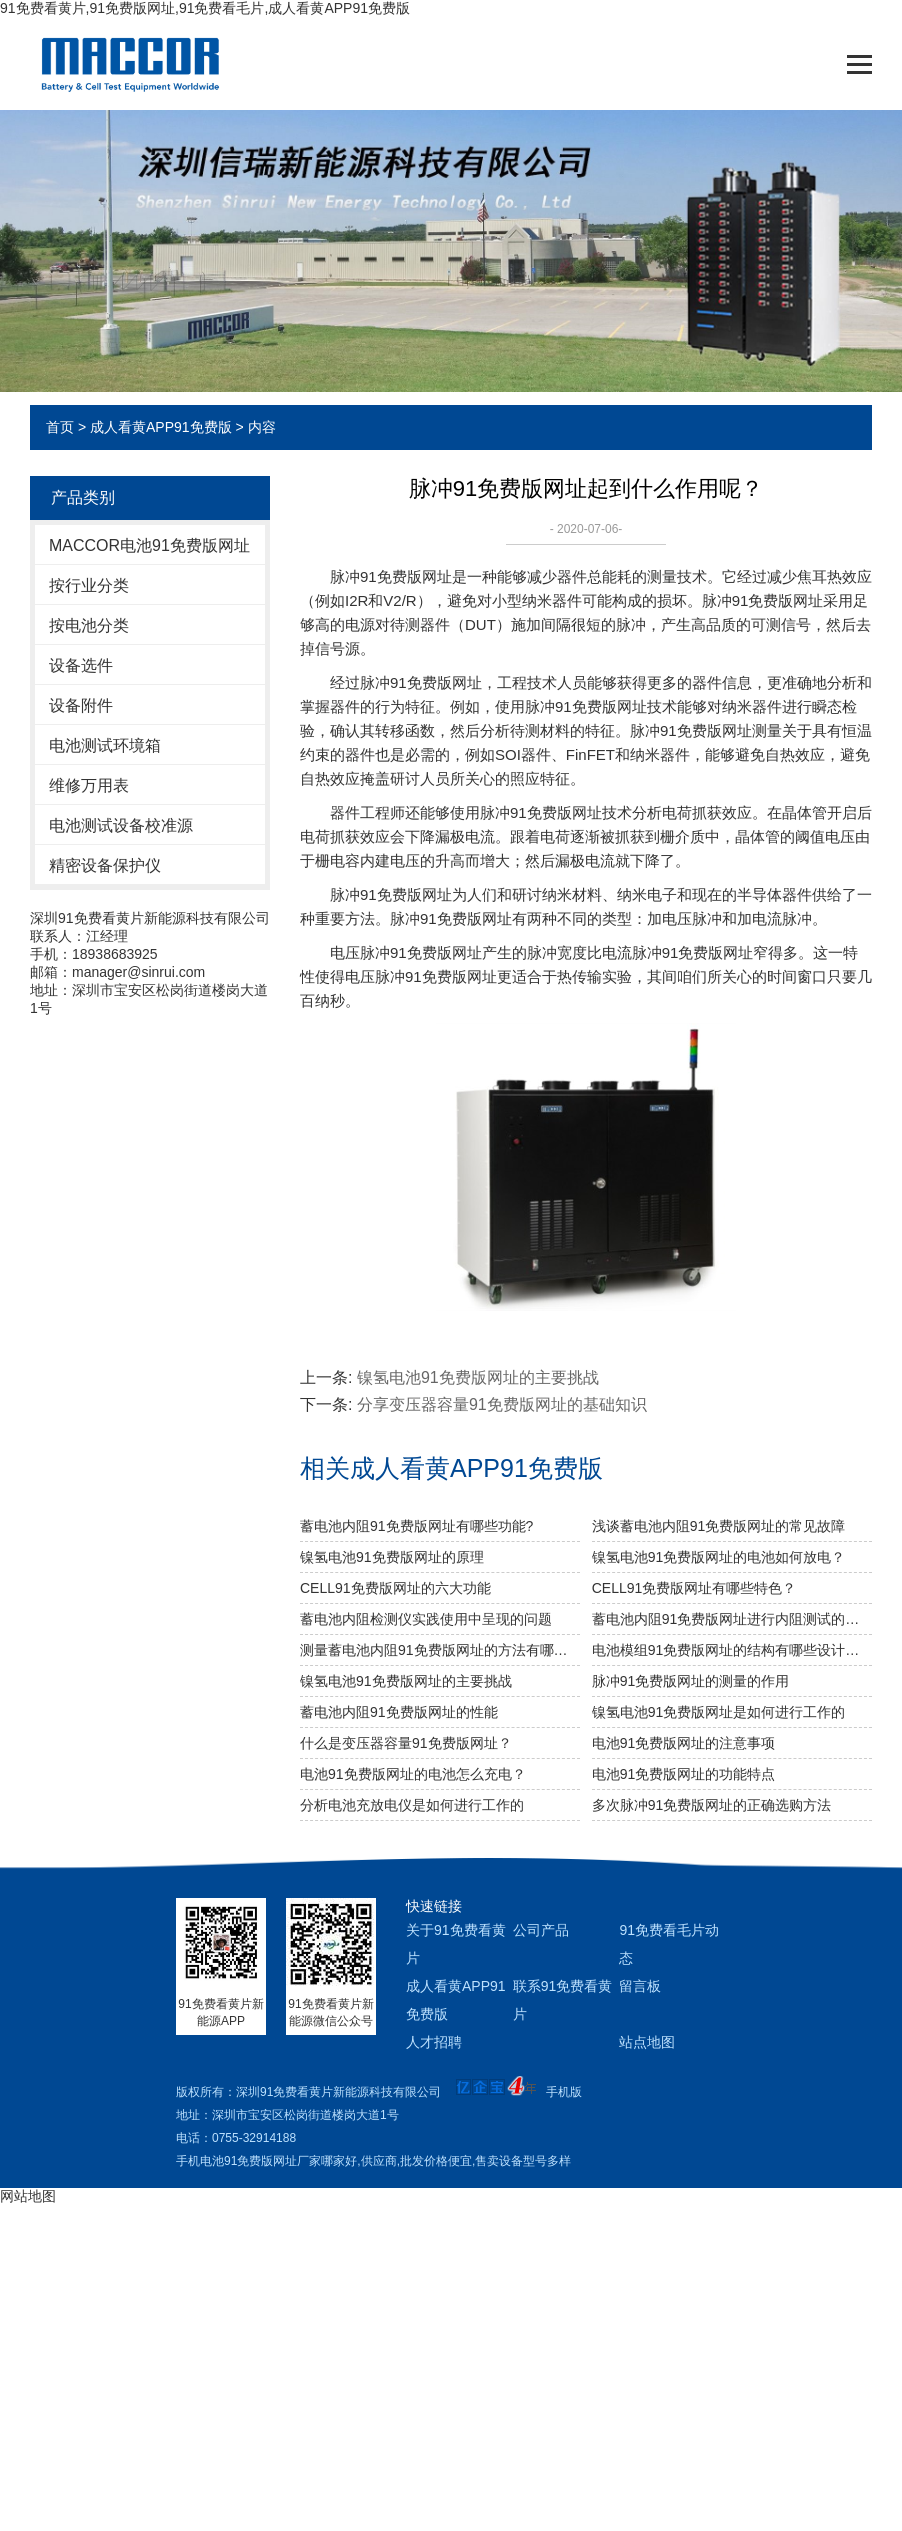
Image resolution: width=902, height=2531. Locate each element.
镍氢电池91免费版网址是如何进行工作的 (719, 1712)
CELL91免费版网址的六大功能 (395, 1588)
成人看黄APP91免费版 (161, 427)
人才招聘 (434, 2042)
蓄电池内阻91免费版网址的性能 (399, 1712)
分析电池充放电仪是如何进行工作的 (412, 1805)
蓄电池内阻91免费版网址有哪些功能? (416, 1526)
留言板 (640, 1986)
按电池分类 (89, 625)
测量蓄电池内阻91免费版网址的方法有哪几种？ (440, 1650)
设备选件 (81, 665)
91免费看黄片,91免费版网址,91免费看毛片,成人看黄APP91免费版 (205, 8)
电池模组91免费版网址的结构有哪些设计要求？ (732, 1650)
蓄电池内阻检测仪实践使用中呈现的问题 (426, 1619)
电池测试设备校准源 (121, 825)
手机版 (564, 2092)
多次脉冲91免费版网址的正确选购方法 (712, 1805)
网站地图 (28, 2196)
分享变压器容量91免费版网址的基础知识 (502, 1404)
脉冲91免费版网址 (391, 576)
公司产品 (541, 1930)
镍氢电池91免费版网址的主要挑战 (478, 1377)
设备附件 (81, 705)
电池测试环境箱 (105, 745)
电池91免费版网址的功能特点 (684, 1774)
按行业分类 (89, 585)
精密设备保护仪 (105, 865)
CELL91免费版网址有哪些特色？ (694, 1588)
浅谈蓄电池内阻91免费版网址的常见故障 (719, 1526)
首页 (60, 427)
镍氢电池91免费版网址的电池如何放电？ (719, 1557)
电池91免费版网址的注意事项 (684, 1743)
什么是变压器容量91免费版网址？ (406, 1743)
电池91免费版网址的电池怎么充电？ (413, 1774)
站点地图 (647, 2042)
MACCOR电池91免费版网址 (149, 545)
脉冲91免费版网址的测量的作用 (691, 1681)
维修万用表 (89, 785)
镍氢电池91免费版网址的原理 (392, 1557)
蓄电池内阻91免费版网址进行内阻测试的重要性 (732, 1619)
